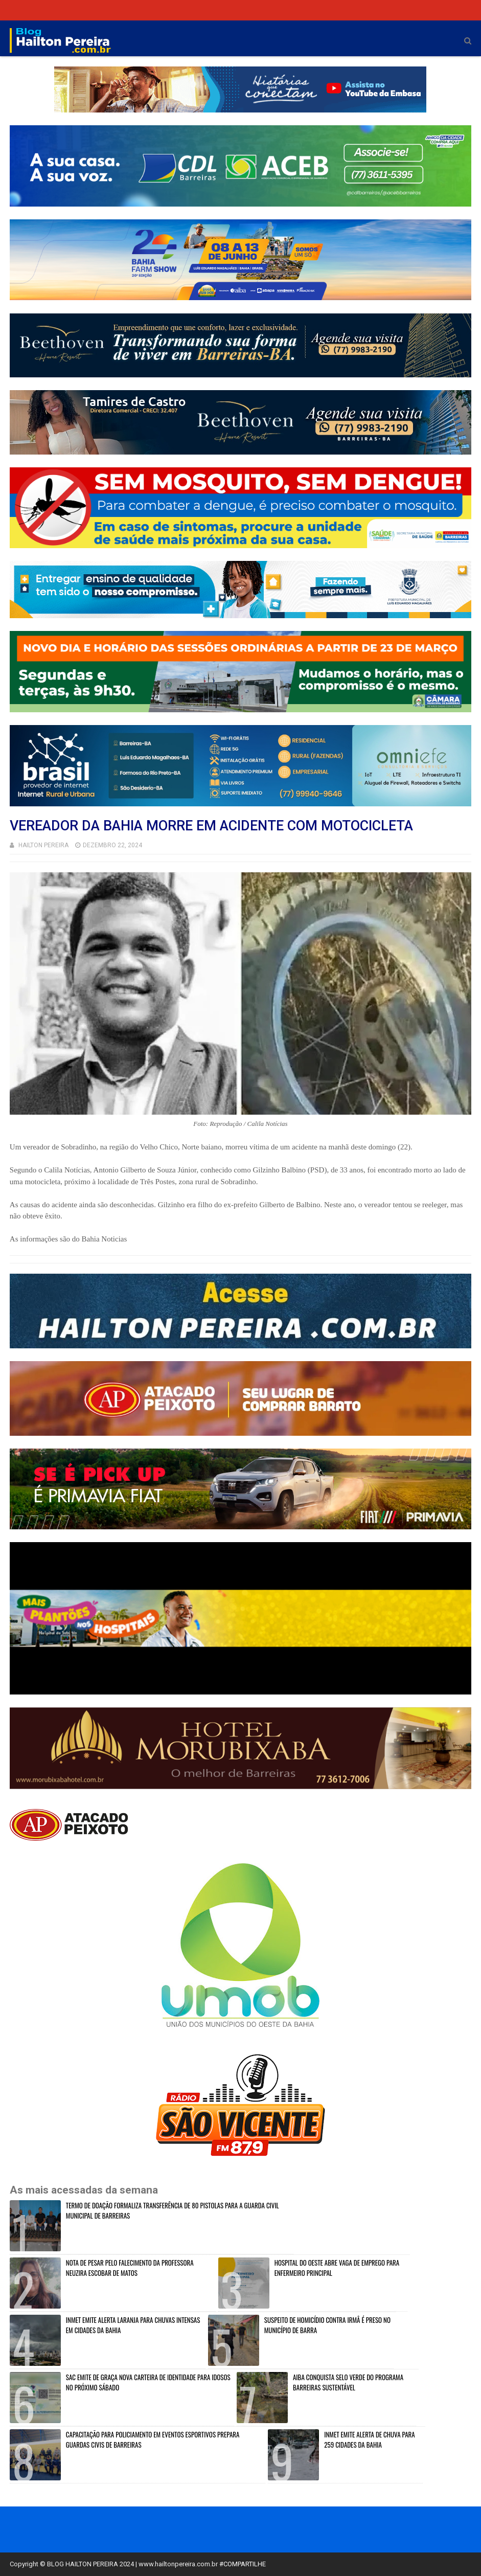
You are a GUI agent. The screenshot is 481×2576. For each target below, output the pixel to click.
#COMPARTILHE (242, 2564)
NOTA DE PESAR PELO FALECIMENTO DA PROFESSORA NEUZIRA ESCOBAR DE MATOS (130, 2267)
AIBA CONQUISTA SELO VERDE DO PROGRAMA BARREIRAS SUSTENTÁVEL (348, 2382)
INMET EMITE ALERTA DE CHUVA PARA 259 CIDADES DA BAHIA (369, 2439)
